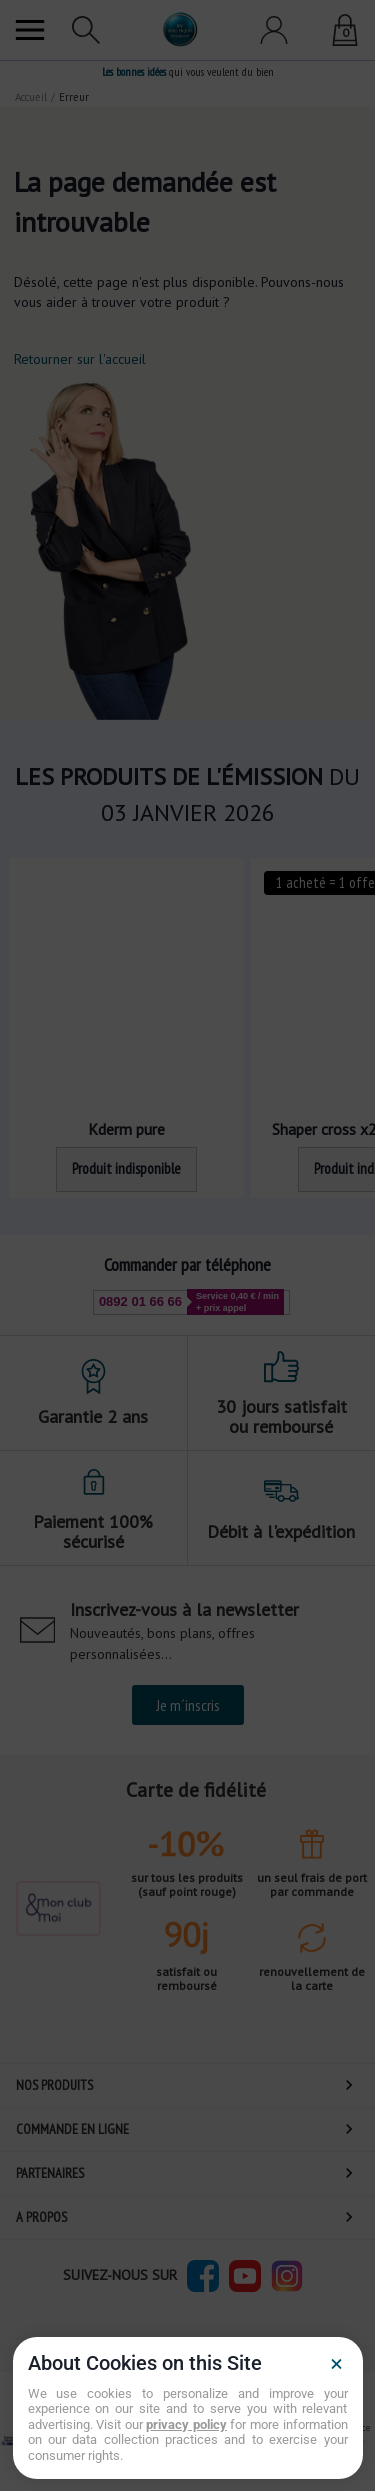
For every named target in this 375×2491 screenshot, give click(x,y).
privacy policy (186, 2424)
